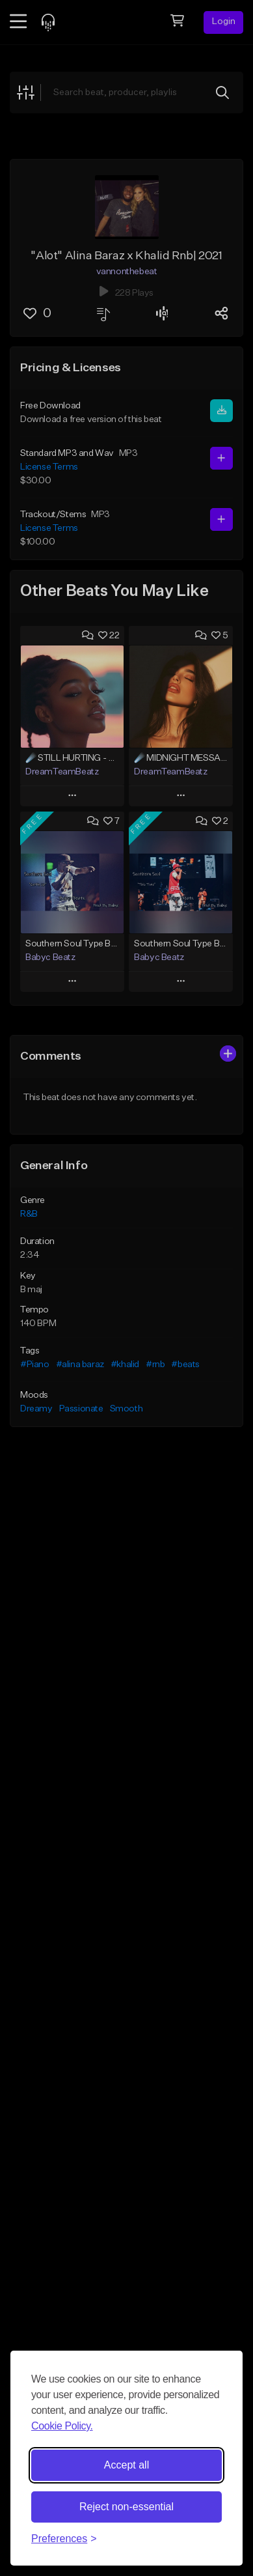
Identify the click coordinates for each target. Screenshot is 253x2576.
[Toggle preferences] (64, 2539)
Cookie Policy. (62, 2425)
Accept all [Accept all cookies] (126, 2464)
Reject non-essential (126, 2506)
